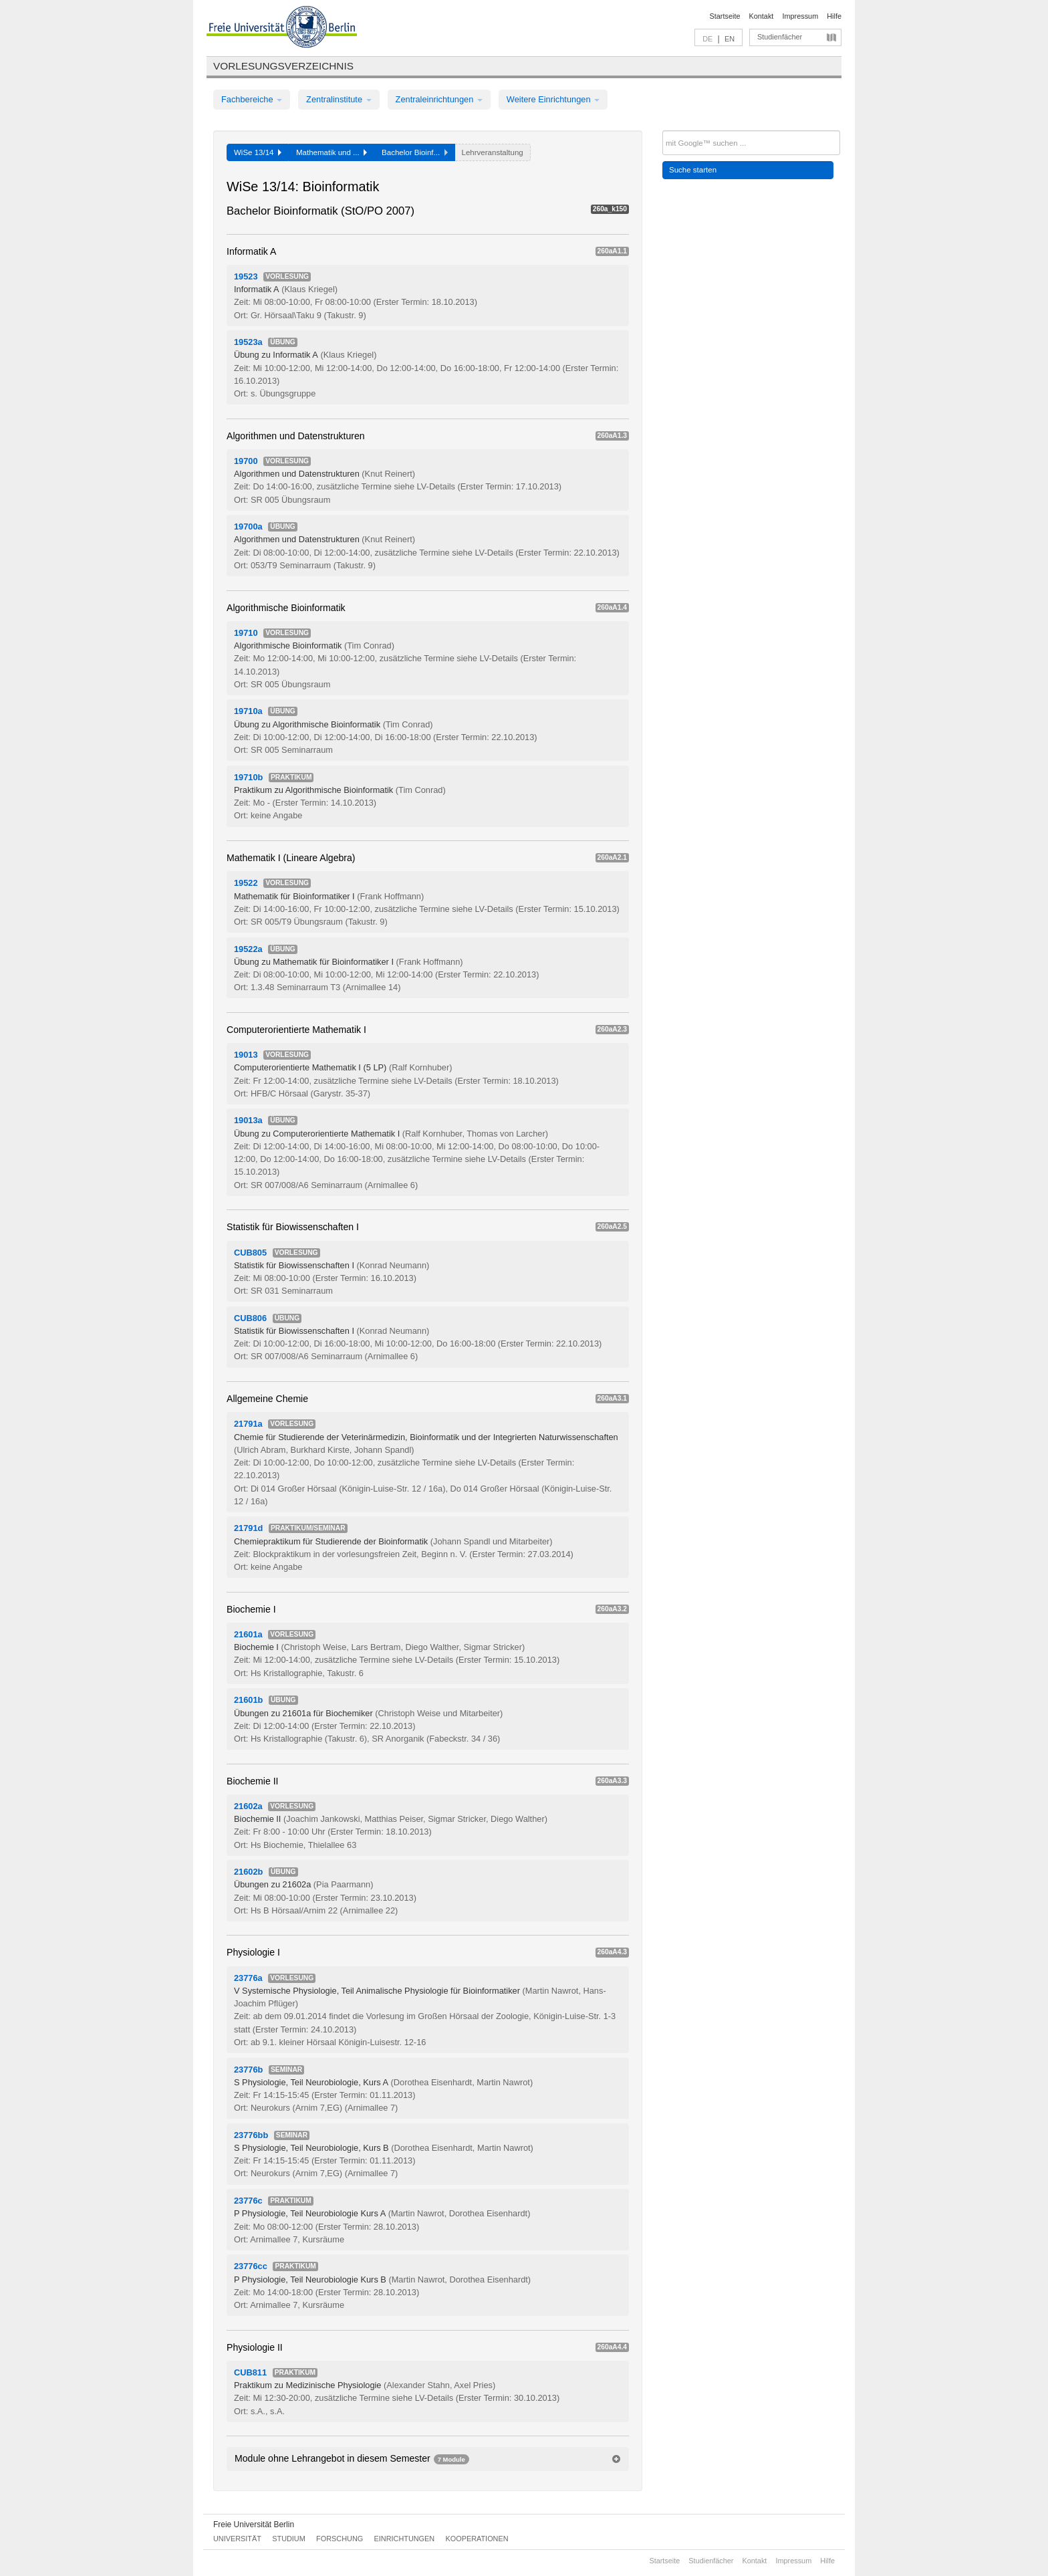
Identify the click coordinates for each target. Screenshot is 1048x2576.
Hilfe (834, 16)
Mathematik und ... (331, 152)
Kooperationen (477, 2539)
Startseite (725, 16)
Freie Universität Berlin (253, 2524)
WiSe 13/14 (257, 152)
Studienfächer (779, 37)
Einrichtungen (404, 2539)
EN (730, 39)
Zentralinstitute (339, 99)
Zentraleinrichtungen (439, 99)
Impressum (800, 16)
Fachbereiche (251, 99)
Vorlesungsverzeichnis (283, 66)
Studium (288, 2539)
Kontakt (761, 16)
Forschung (339, 2539)
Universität (237, 2539)
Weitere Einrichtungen (553, 99)
